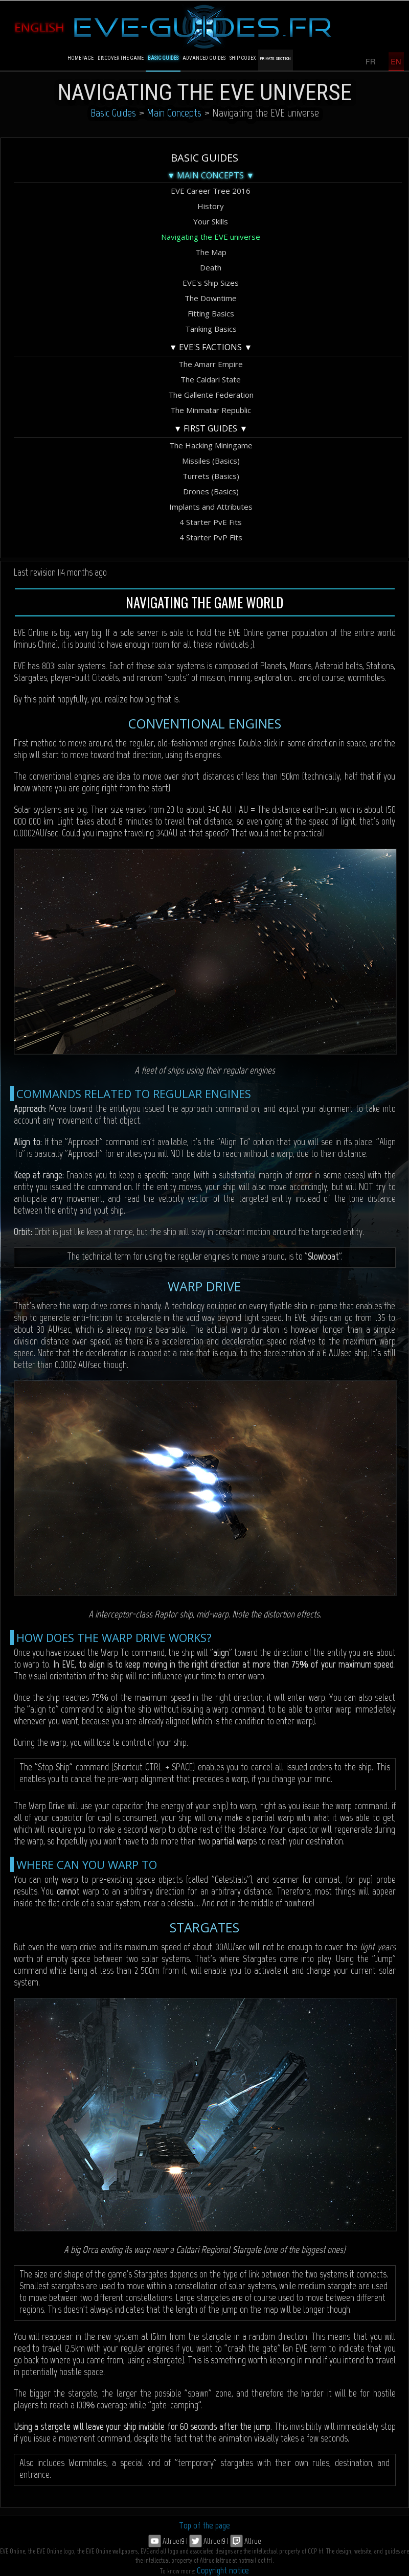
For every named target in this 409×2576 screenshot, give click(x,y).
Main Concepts (174, 113)
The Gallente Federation (211, 395)
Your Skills (210, 221)
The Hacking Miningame (211, 445)
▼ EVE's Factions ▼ (211, 347)
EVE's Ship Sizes (211, 283)
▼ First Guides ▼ (211, 428)
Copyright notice (223, 2570)
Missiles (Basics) (211, 460)
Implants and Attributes (211, 506)
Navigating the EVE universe (210, 237)
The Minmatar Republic (210, 410)
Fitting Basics (211, 313)
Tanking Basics (211, 329)
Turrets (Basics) (211, 476)
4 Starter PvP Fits (210, 537)
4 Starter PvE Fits (210, 522)
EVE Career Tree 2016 (211, 191)
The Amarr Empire (210, 364)
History (210, 206)
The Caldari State (210, 379)
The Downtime (211, 298)
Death (210, 267)
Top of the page (204, 2525)
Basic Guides (113, 113)
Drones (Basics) (211, 491)
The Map (210, 252)
